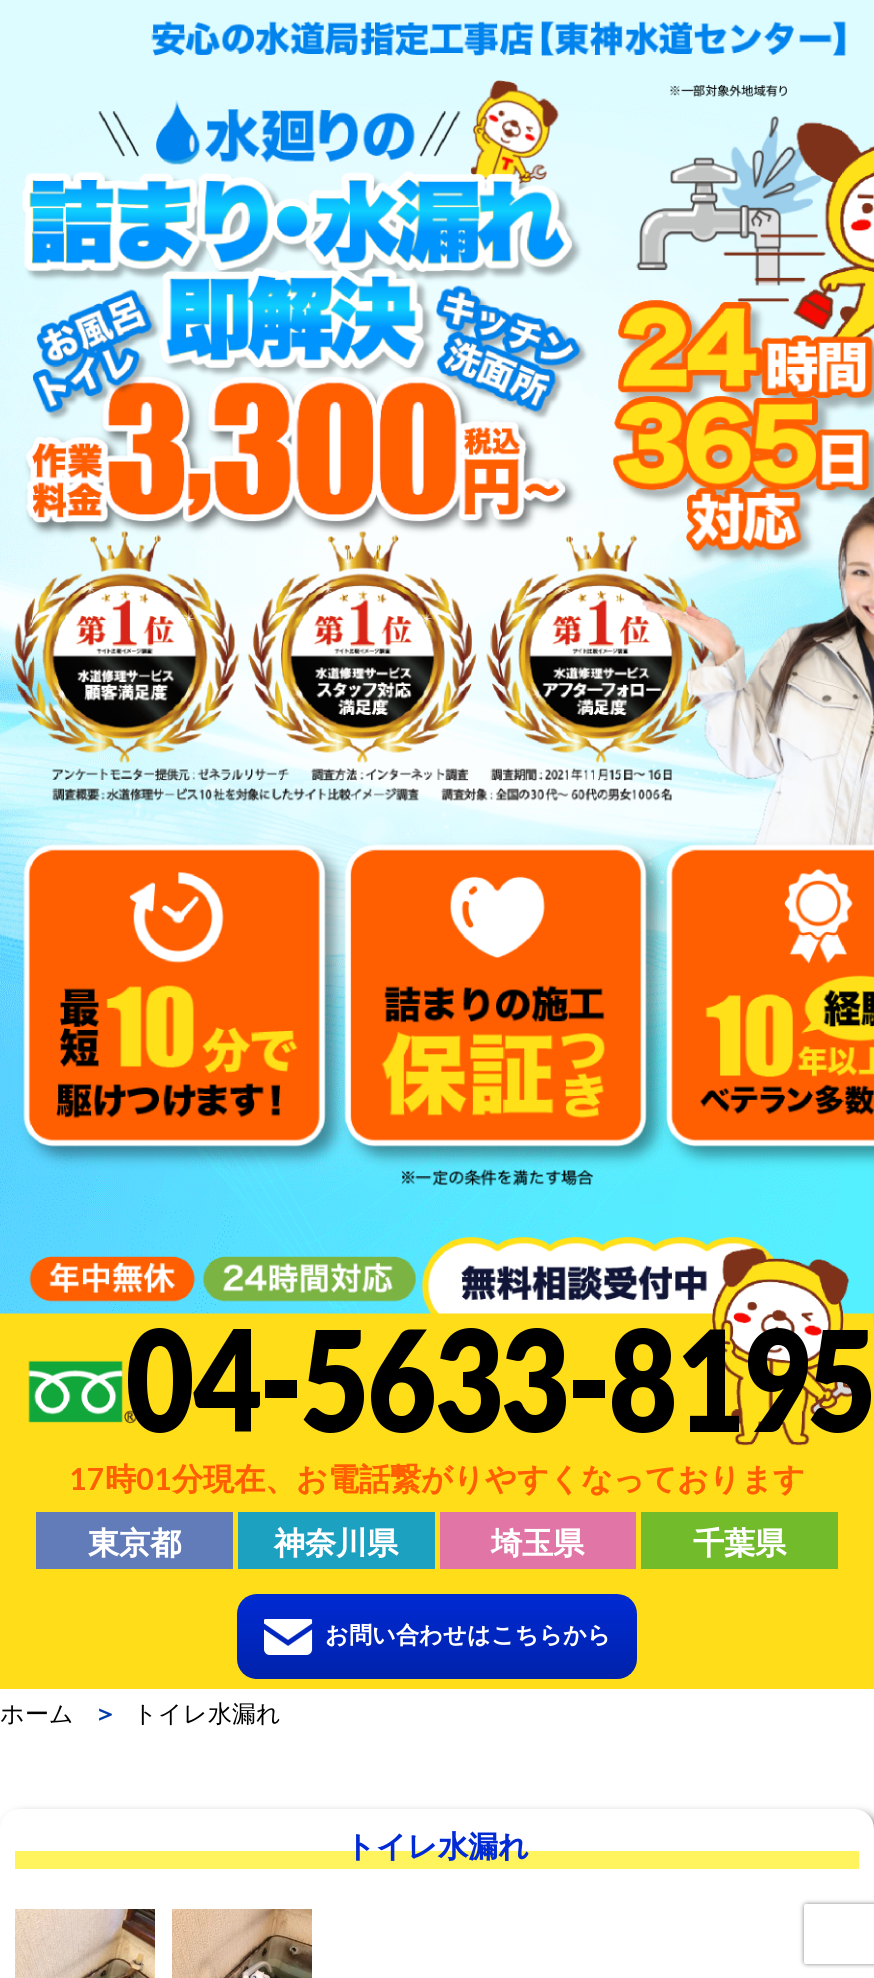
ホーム (37, 1713)
